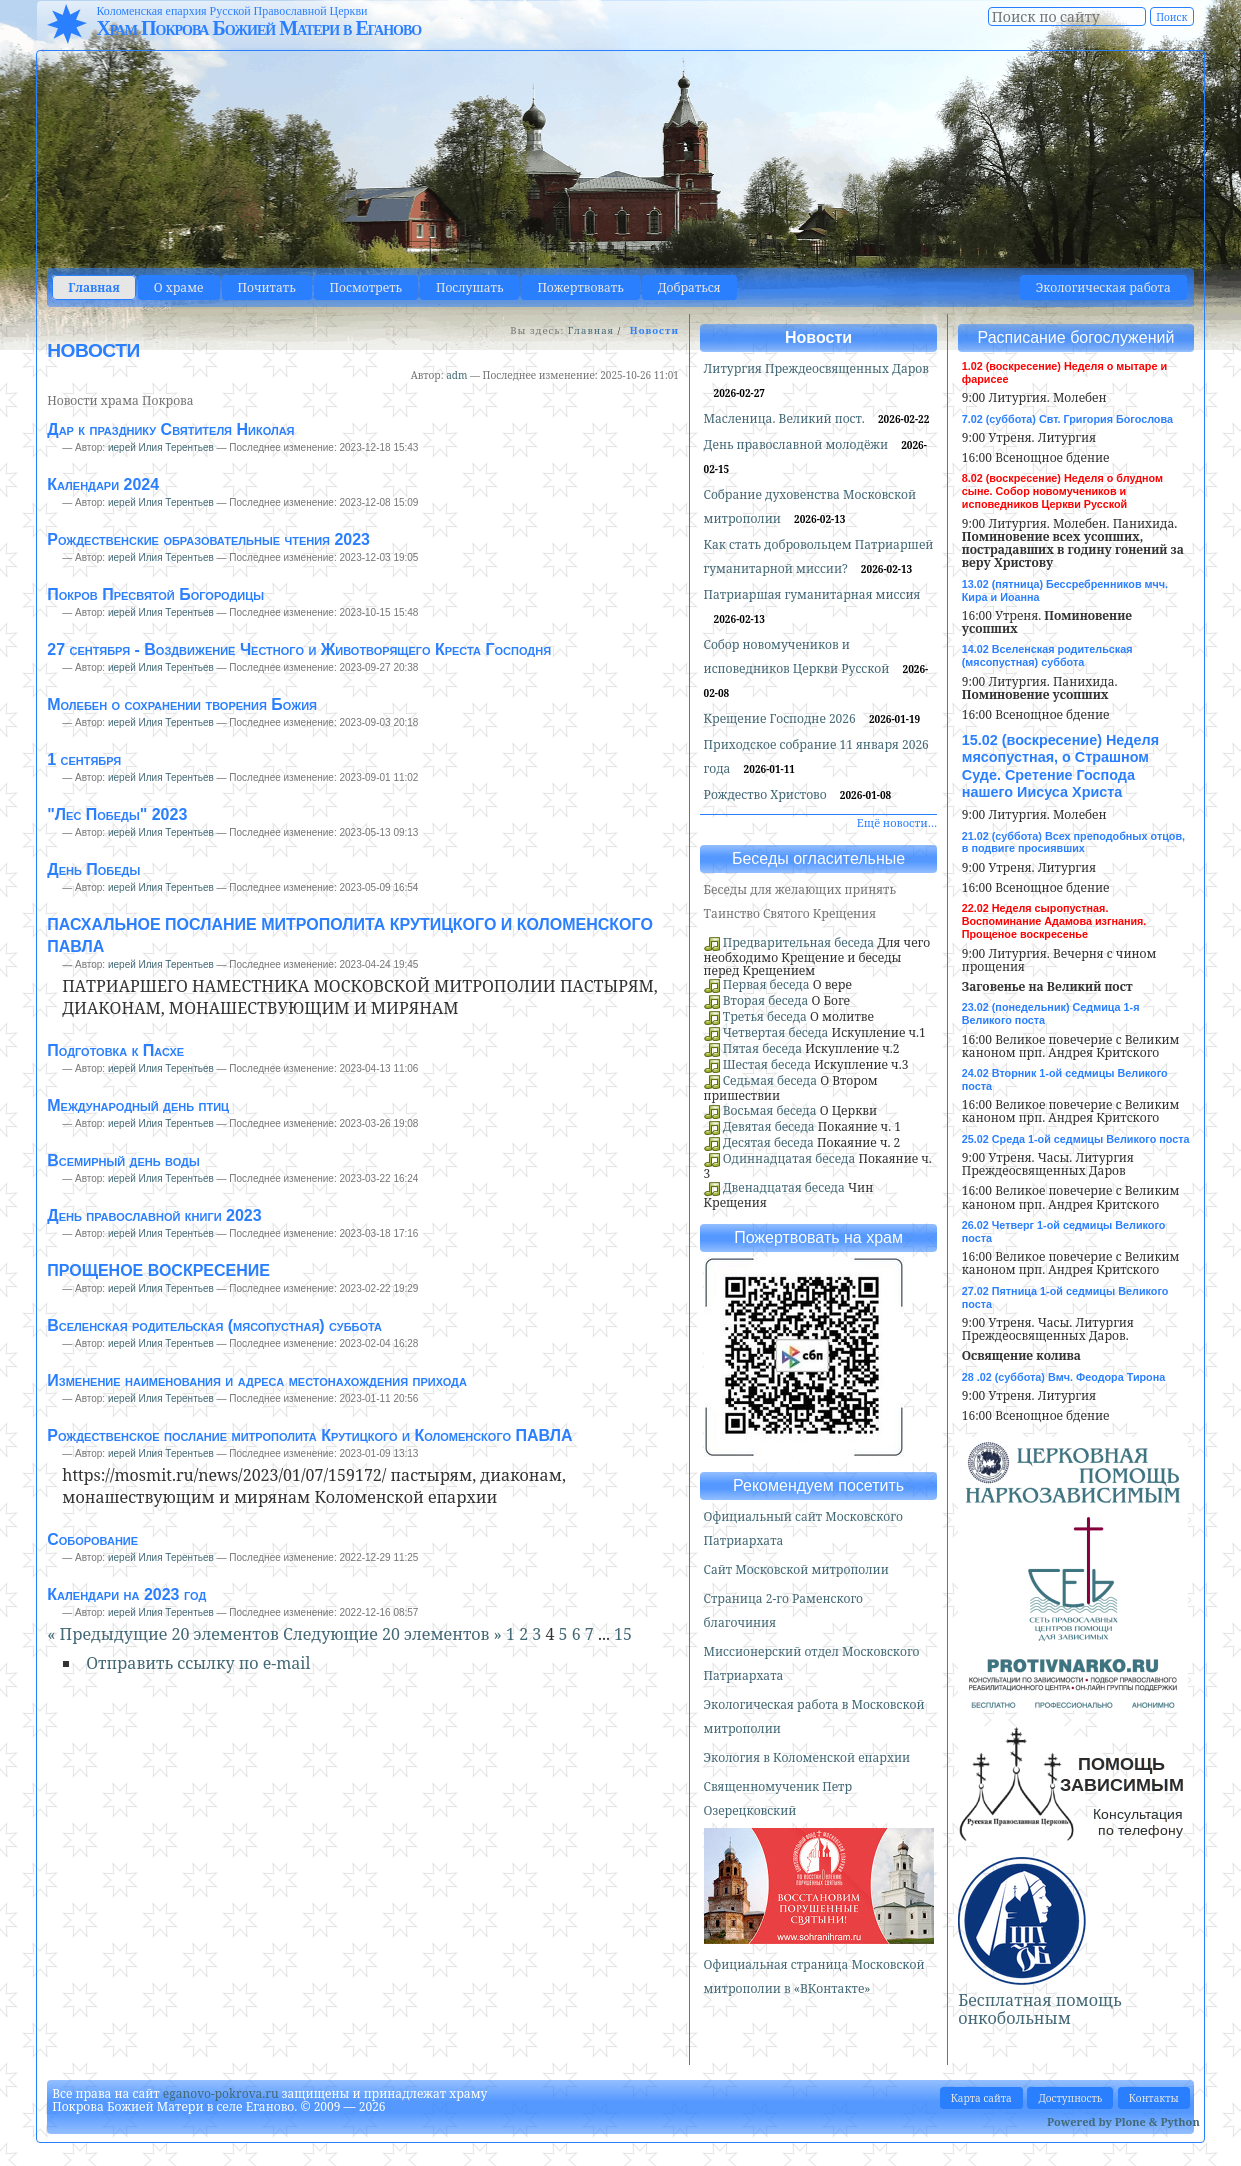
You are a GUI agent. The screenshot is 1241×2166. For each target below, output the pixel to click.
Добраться (689, 287)
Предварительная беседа (799, 942)
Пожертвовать (580, 287)
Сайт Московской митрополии (796, 1569)
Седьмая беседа (770, 1080)
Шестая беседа (767, 1064)
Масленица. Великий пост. (786, 418)
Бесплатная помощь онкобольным (1040, 2009)
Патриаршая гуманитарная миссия (812, 594)
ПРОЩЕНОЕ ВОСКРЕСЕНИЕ (158, 1270)
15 (623, 1634)
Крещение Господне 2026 (781, 718)
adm (456, 375)
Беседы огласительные (818, 858)
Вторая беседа (766, 1000)
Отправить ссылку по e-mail (198, 1663)
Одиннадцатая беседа (789, 1158)
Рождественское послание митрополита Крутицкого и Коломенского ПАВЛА (309, 1435)
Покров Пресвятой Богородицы (155, 594)
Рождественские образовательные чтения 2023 (208, 539)
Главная (94, 287)
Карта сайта (981, 2098)
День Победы (93, 869)
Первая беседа (766, 984)
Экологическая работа (1103, 287)
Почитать (267, 287)
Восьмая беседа (770, 1110)
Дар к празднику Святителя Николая (170, 429)
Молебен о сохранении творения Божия (182, 704)
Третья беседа (765, 1016)
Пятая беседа (762, 1048)
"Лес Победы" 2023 (117, 814)
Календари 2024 (103, 484)
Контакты (1154, 2098)
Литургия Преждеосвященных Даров (816, 368)
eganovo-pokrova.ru (221, 2093)
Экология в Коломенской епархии (807, 1757)
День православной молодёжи (798, 444)
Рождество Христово (767, 794)
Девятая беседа (769, 1126)
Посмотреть (366, 287)
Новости (818, 337)
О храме (179, 287)
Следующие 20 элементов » (394, 1634)
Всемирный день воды (123, 1160)
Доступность (1070, 2098)
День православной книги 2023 (154, 1215)
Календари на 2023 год (126, 1594)
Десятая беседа (768, 1142)
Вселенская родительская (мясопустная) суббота (214, 1325)
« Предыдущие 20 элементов (165, 1634)
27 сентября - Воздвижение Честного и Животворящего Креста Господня (299, 649)
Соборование (92, 1539)
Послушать (469, 287)
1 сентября (84, 759)
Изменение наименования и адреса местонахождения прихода (257, 1380)
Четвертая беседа (776, 1032)
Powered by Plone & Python (1123, 2121)
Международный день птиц (138, 1105)
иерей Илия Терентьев (161, 447)
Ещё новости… (897, 822)
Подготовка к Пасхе (115, 1050)
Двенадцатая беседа (784, 1187)
